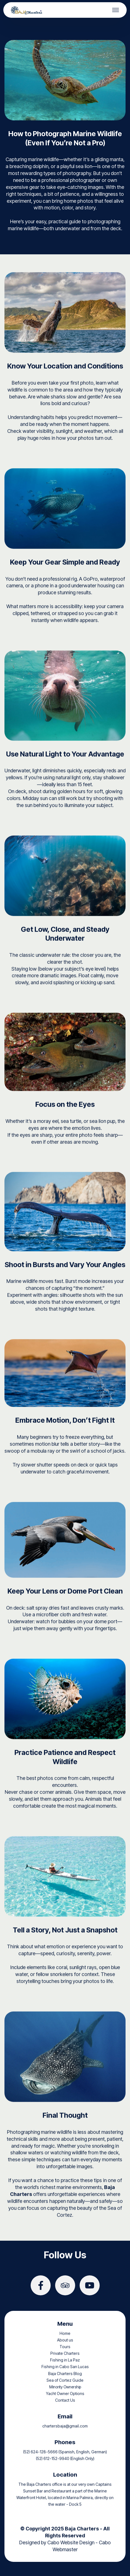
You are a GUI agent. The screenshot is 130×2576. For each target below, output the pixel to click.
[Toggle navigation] (115, 10)
